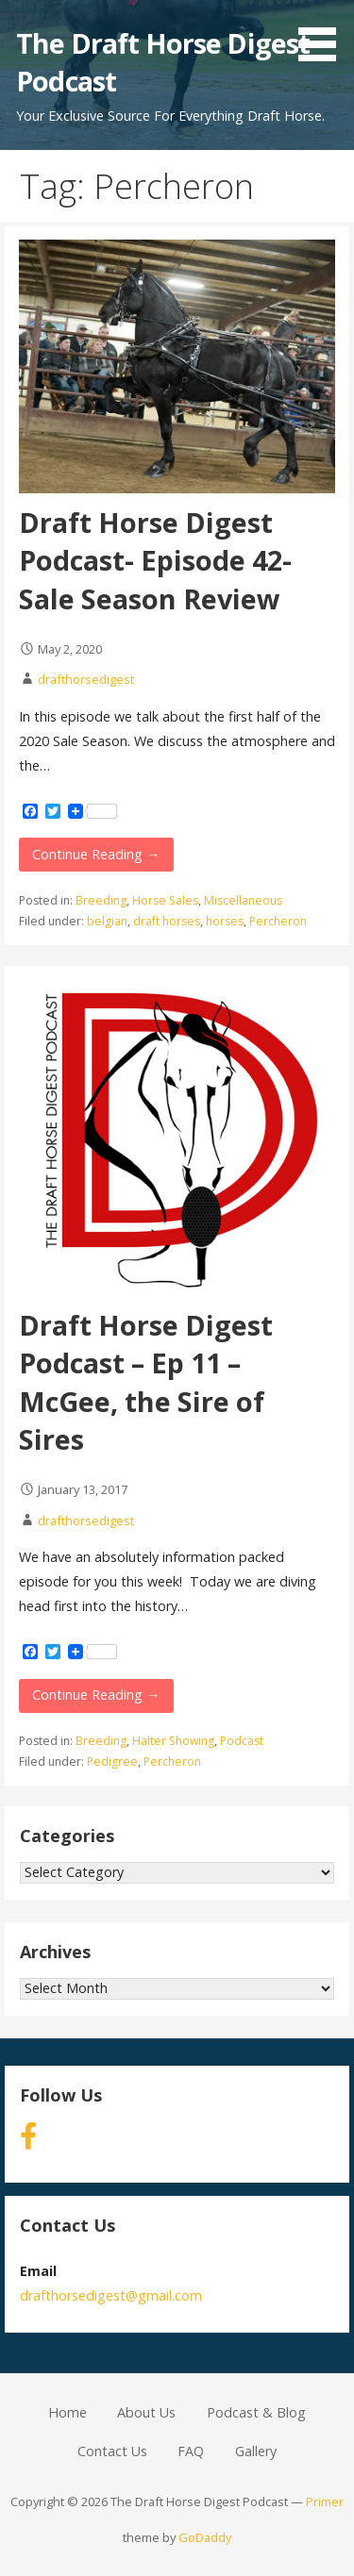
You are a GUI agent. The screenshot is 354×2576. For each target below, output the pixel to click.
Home (67, 2412)
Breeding (101, 900)
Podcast (241, 1741)
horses (225, 921)
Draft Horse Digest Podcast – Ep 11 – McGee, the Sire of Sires (146, 1381)
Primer (325, 2501)
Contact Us (112, 2451)
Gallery (256, 2451)
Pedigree (112, 1761)
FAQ (190, 2451)
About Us (146, 2412)
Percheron (278, 921)
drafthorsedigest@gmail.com (111, 2295)
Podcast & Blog (256, 2412)
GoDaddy (204, 2537)
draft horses (166, 921)
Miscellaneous (243, 900)
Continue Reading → (96, 854)
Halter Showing (173, 1741)
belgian (107, 921)
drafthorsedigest (86, 679)
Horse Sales (165, 900)
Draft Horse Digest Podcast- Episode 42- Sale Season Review (155, 560)
